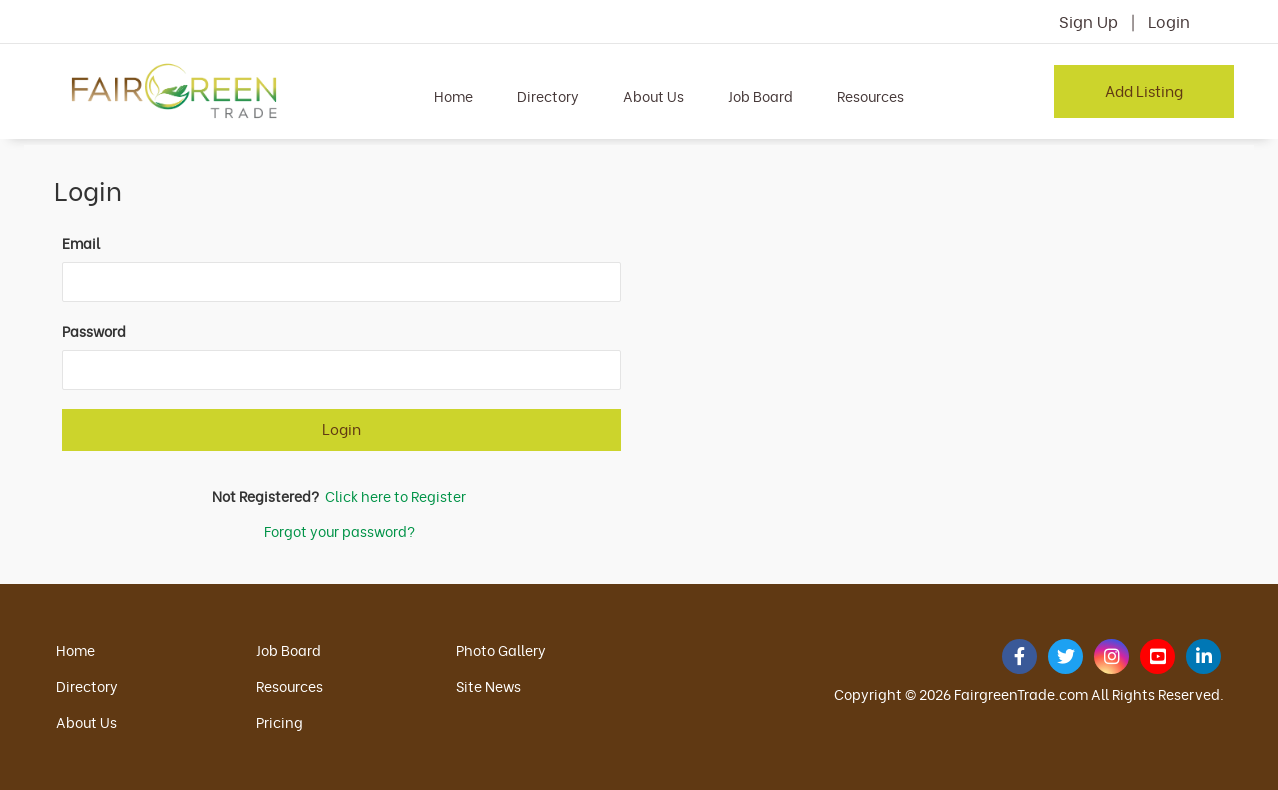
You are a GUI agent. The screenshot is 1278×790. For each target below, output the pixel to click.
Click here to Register (395, 495)
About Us (653, 95)
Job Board (760, 95)
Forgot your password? (339, 530)
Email (81, 243)
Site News (488, 685)
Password (94, 331)
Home (453, 95)
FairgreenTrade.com (1021, 693)
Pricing (279, 721)
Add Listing (1144, 90)
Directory (548, 95)
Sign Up (1088, 21)
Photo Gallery (501, 649)
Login (1169, 21)
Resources (870, 95)
